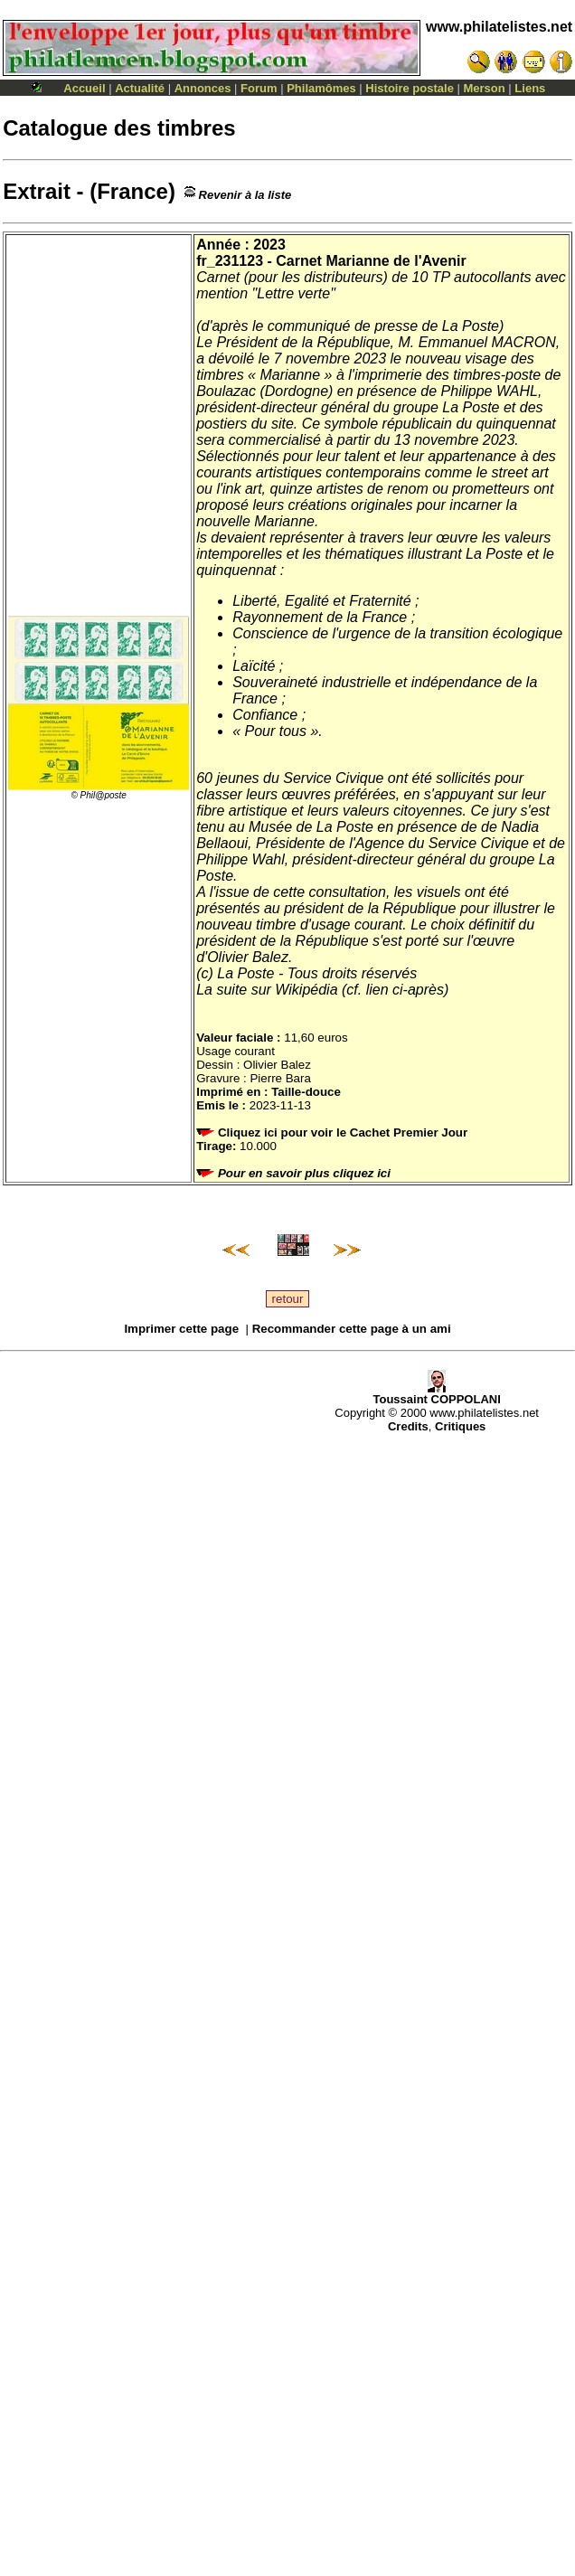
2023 (269, 244)
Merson (484, 88)
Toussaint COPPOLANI (436, 1394)
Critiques (460, 1426)
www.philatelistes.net (499, 26)
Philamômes (321, 88)
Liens (529, 88)
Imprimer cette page (181, 1328)
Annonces (202, 88)
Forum (258, 88)
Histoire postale (409, 88)
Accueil (84, 88)
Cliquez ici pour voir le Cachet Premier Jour (333, 1132)
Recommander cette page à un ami (351, 1328)
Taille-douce (306, 1092)
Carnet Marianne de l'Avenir (371, 261)
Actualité (140, 88)
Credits (408, 1426)
